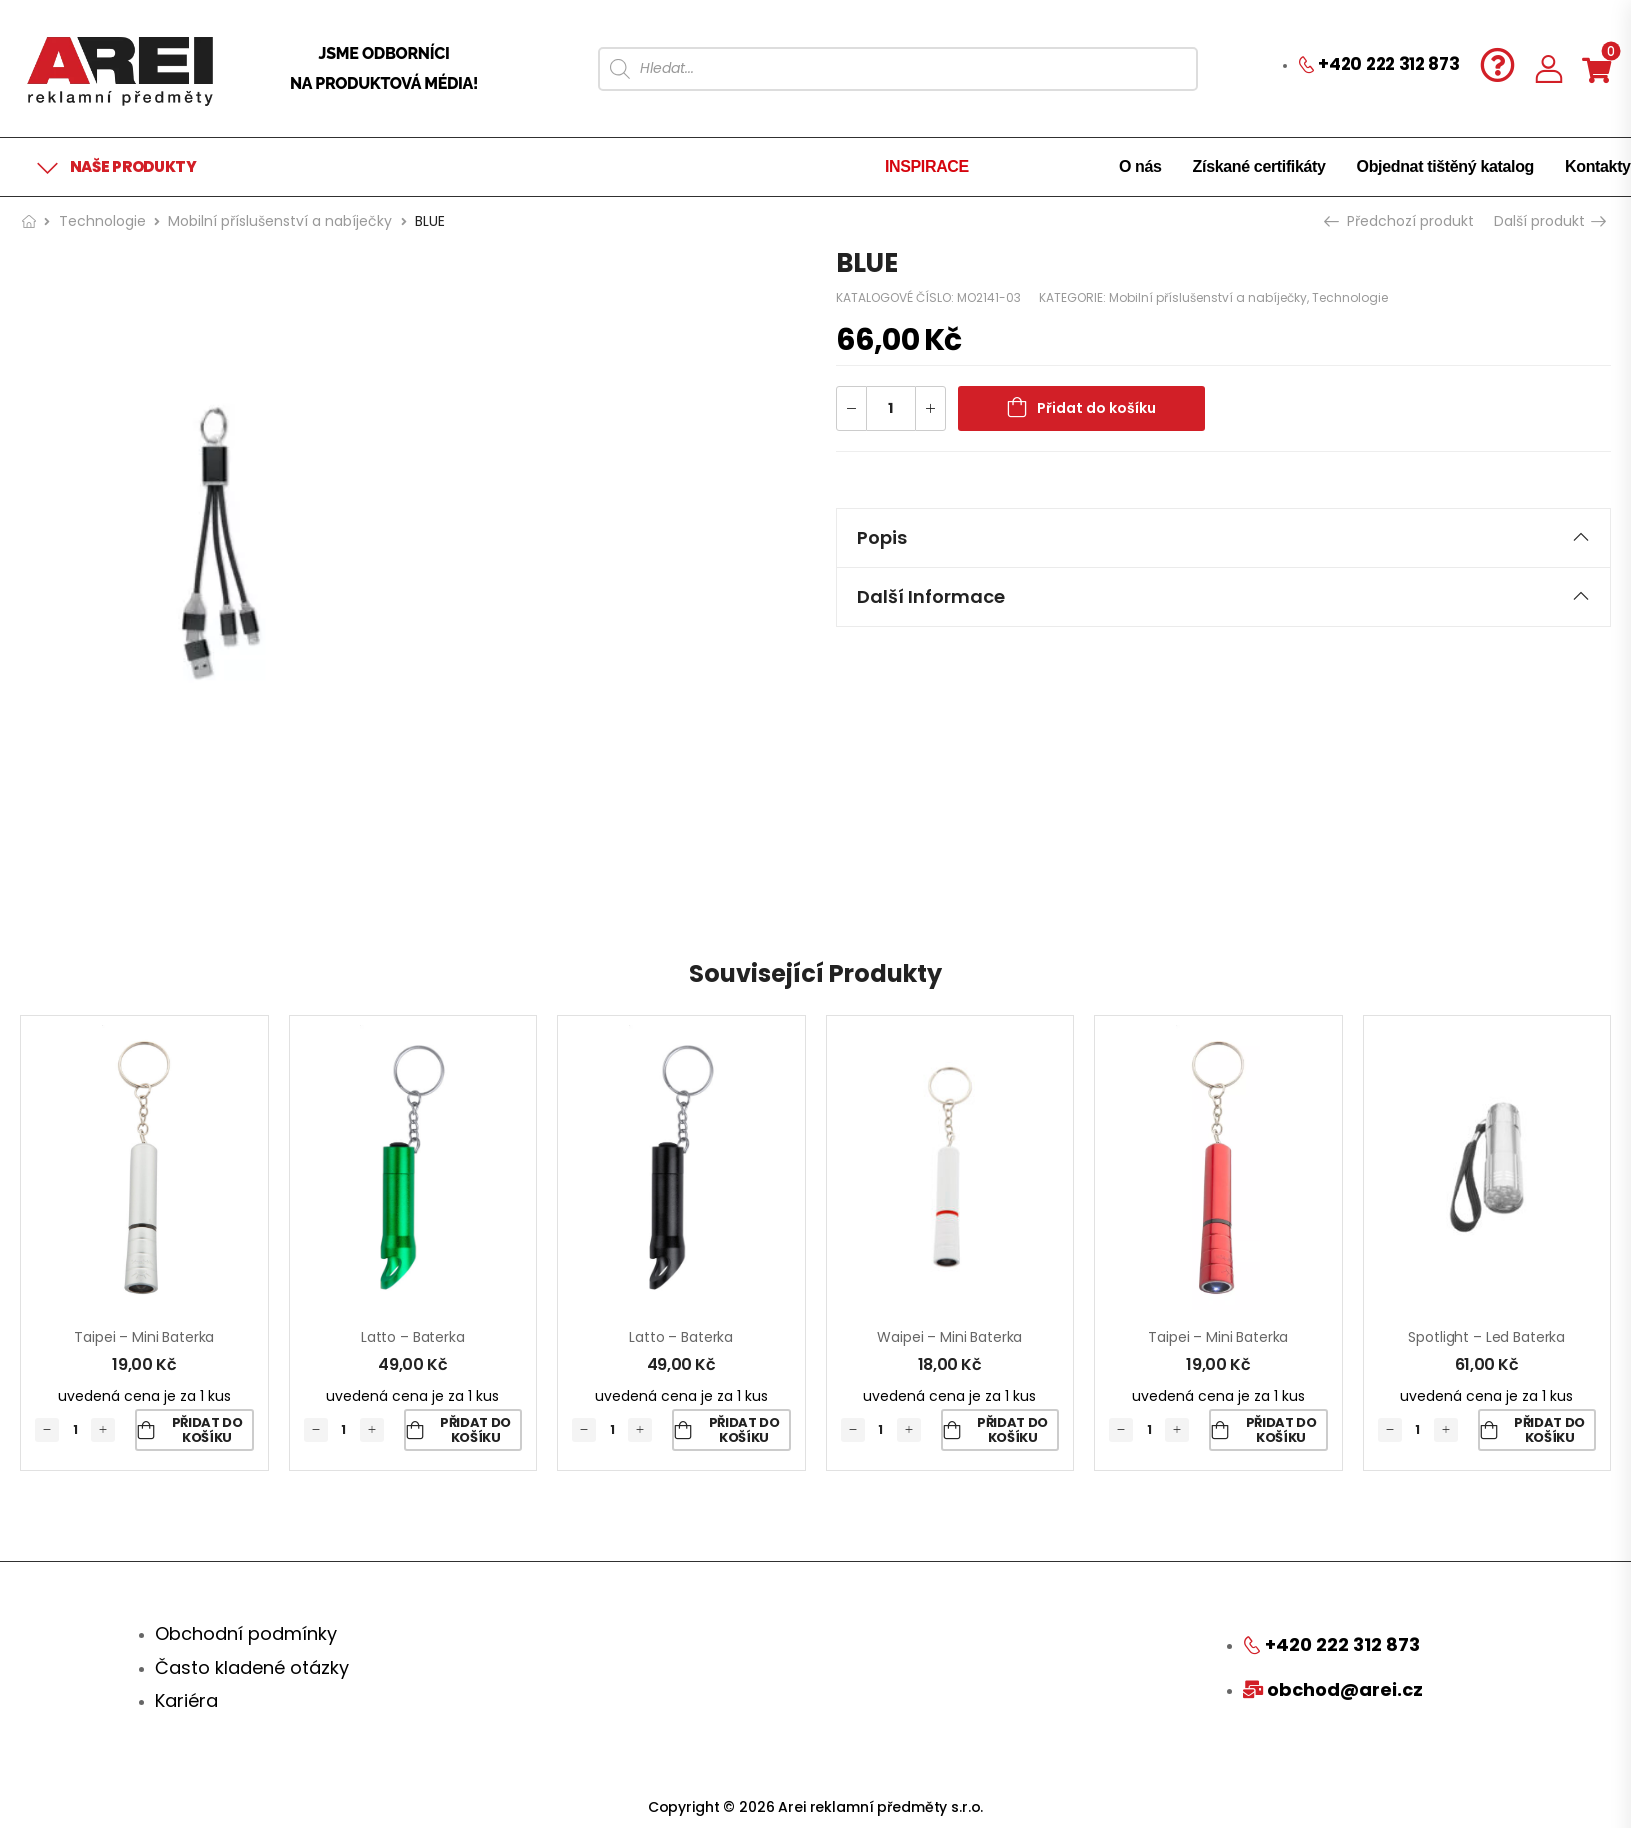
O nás (1140, 166)
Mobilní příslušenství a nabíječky (280, 221)
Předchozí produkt (1401, 221)
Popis (1224, 537)
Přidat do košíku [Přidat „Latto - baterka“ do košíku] (475, 1430)
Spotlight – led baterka (1486, 1337)
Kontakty (1598, 166)
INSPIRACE (927, 166)
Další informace (1224, 596)
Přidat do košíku (1096, 408)
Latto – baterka (413, 1337)
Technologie (102, 221)
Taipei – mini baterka (144, 1337)
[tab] (1224, 538)
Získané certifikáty (1259, 166)
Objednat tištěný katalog (1445, 166)
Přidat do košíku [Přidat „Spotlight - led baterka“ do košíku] (1549, 1430)
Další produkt (1549, 221)
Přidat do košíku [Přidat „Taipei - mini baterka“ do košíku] (207, 1430)
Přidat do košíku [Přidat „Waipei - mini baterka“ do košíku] (1012, 1430)
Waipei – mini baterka (949, 1337)
